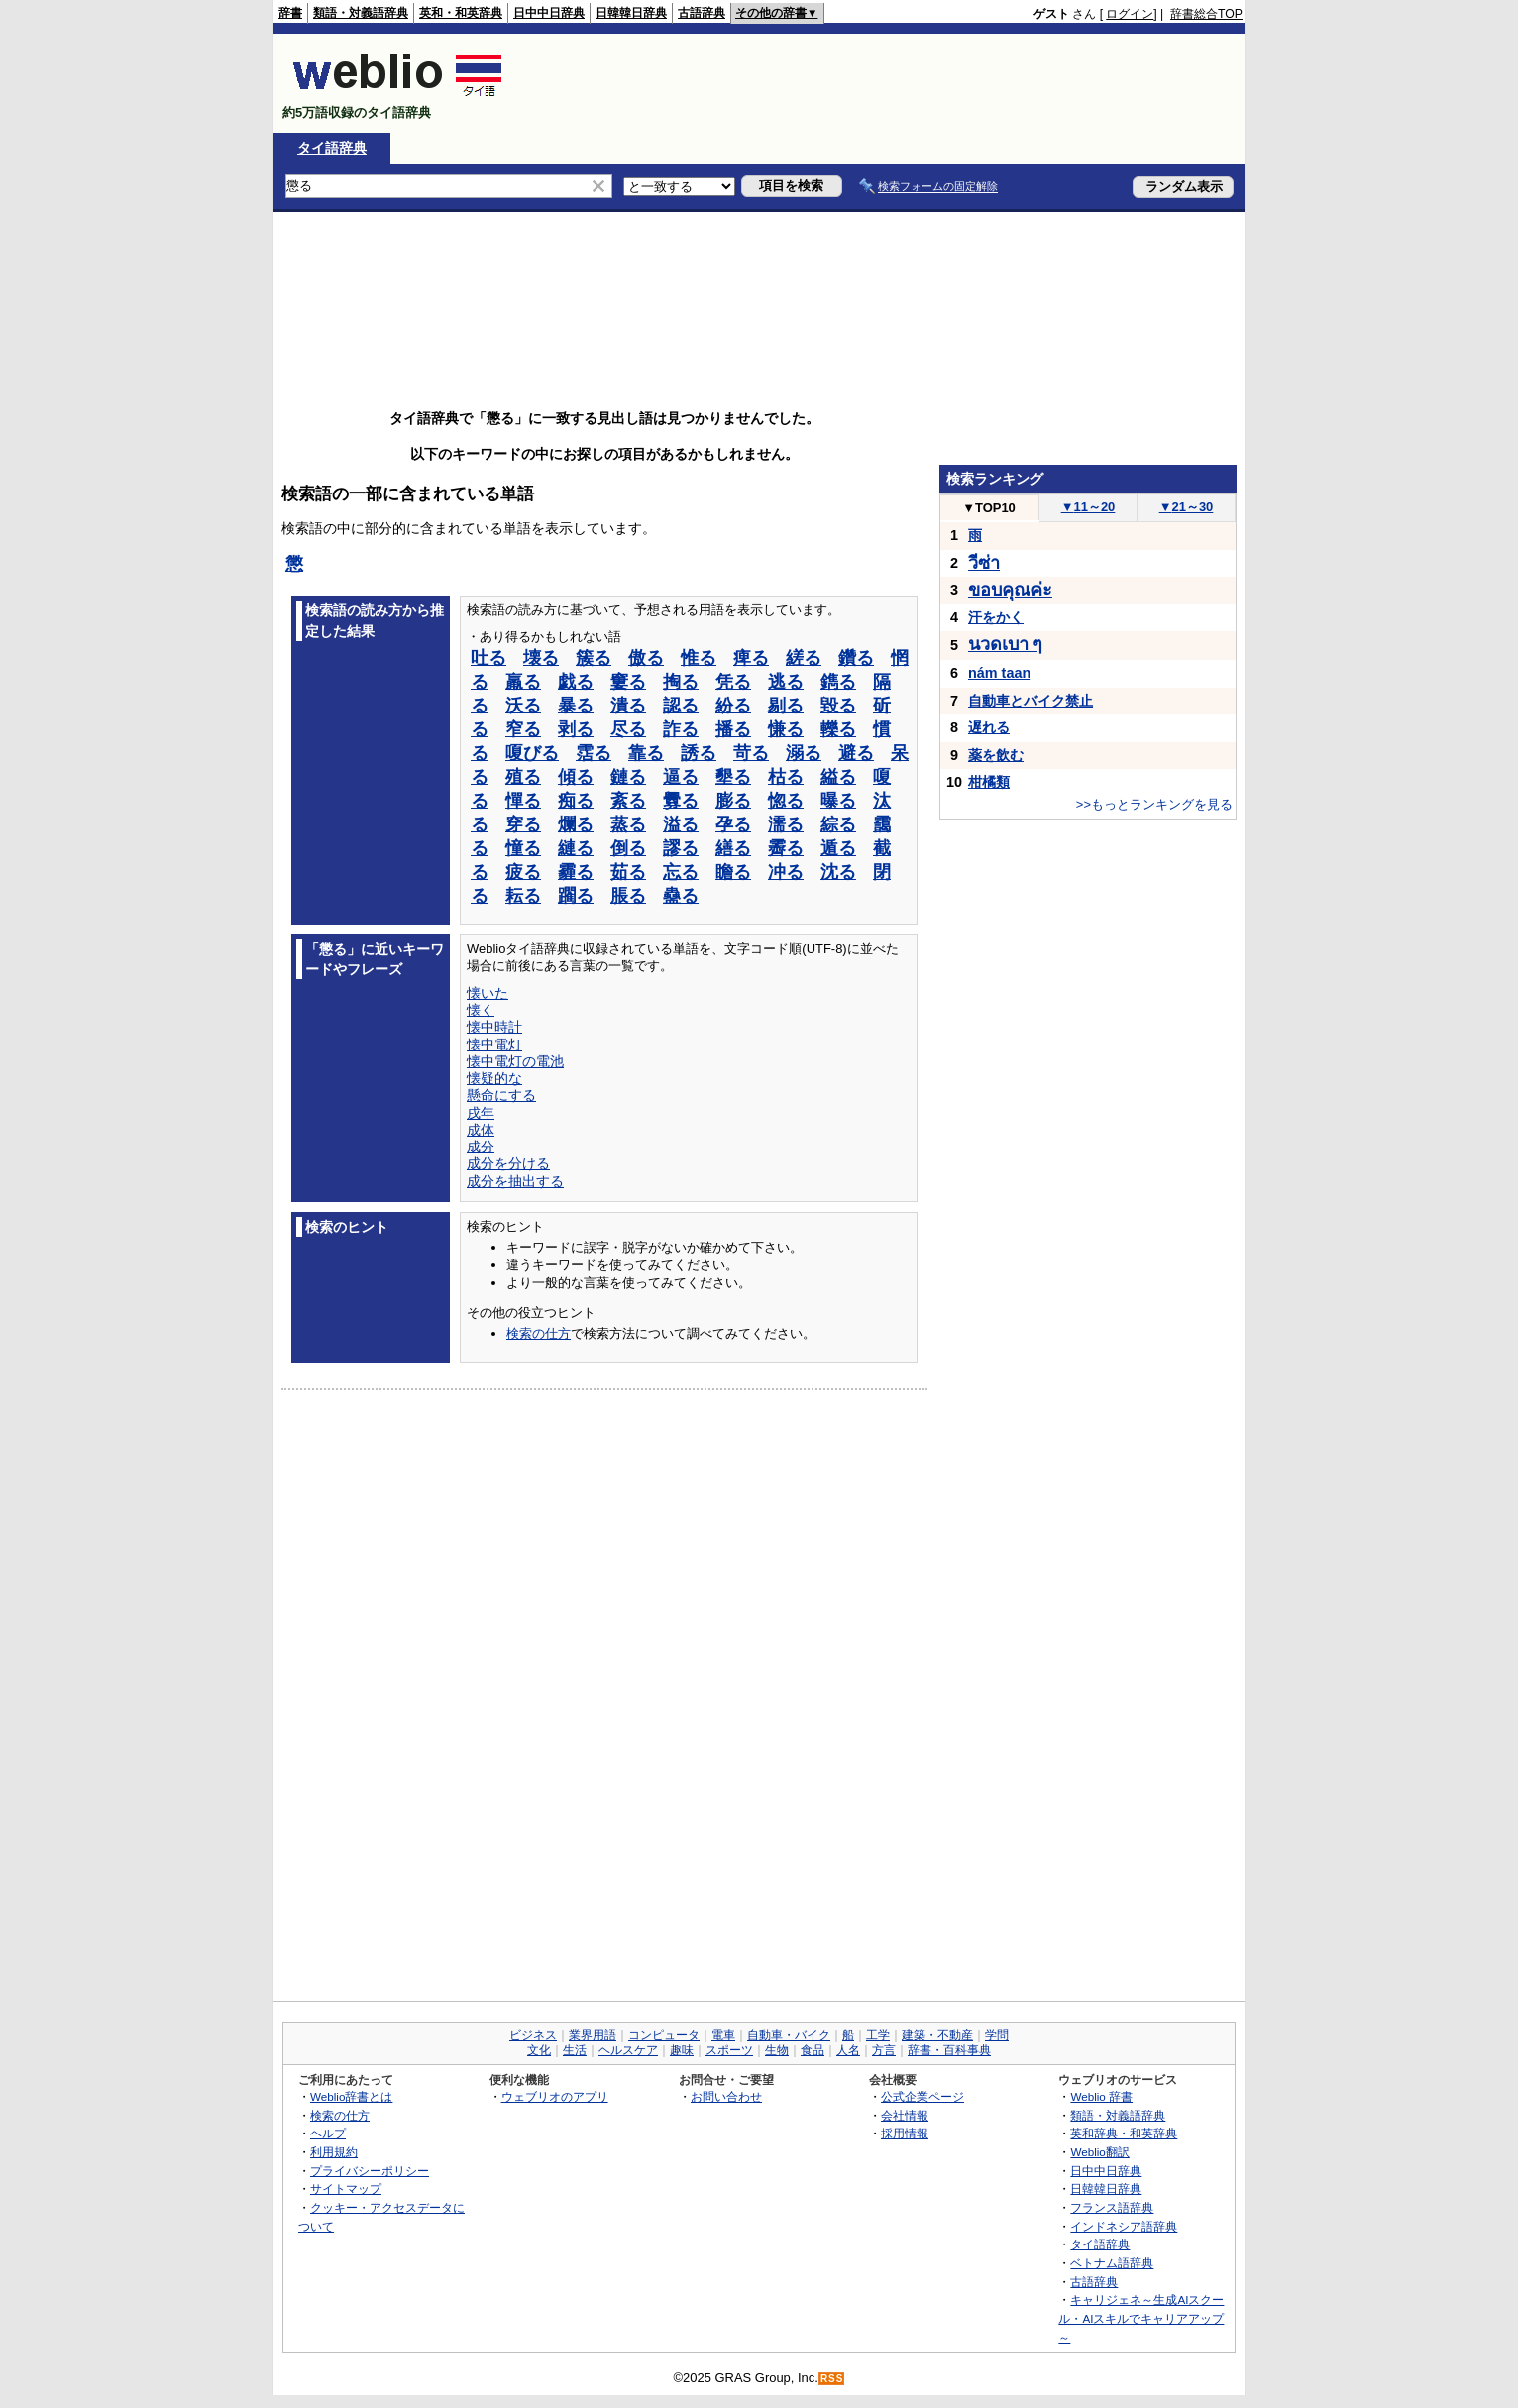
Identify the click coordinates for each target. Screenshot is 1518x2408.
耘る (523, 896)
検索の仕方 (538, 1333)
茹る (628, 872)
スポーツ (729, 2050)
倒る (628, 848)
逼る (681, 777)
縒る (803, 658)
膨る (733, 801)
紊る (628, 801)
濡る (786, 824)
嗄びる (532, 753)
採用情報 (904, 2133)
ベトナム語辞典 (1111, 2262)
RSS (832, 2378)
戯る (576, 682)
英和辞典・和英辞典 (1123, 2133)
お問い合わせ (726, 2096)
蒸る (628, 824)
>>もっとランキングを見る (1154, 804)
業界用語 (592, 2035)
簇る (593, 658)
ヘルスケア (628, 2050)
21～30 (1186, 506)
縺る (576, 848)
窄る (523, 729)
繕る (733, 848)
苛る (751, 753)
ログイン (1129, 14)
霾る (576, 872)
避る (856, 753)
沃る (523, 705)
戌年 (480, 1113)
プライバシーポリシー (369, 2170)
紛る (733, 705)
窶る (628, 682)
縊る (838, 777)
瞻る (733, 872)
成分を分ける (508, 1163)
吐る (488, 658)
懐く (480, 1010)
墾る (733, 777)
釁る (681, 801)
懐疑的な (494, 1078)
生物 (777, 2050)
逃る (786, 682)
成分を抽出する (515, 1181)
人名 (848, 2050)
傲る (646, 658)
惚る (786, 801)
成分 (480, 1146)
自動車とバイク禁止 (1030, 701)
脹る (628, 896)
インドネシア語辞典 (1123, 2226)
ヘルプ (328, 2133)
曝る (838, 801)
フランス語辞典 (1111, 2207)
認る (681, 705)
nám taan (999, 673)
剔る (786, 705)
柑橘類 (989, 782)
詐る (681, 729)
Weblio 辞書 (1101, 2096)
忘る (681, 872)
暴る (576, 705)
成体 (480, 1130)
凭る (733, 682)
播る (733, 729)
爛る (576, 824)
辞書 (290, 13)
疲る (523, 872)
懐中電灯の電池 (515, 1061)
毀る (838, 705)
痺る (751, 658)
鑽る (856, 658)
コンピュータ (664, 2035)
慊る (786, 729)
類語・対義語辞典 (360, 13)
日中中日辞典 (549, 13)
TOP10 (989, 507)
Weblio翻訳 (1099, 2151)
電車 (723, 2035)
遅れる (989, 727)
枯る (786, 777)
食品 (812, 2050)
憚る (523, 801)
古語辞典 (701, 13)
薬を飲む (996, 755)
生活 (575, 2050)
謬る (681, 848)
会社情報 (904, 2115)
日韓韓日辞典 (631, 13)
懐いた (487, 993)
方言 (884, 2050)
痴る (576, 801)
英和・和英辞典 (460, 13)
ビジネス (533, 2035)
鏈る (628, 777)
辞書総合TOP (1206, 14)
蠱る (681, 896)
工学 (878, 2035)
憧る (523, 848)
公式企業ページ (922, 2096)
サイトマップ (345, 2188)
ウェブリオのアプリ (554, 2096)
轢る (838, 729)
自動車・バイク (788, 2035)
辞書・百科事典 (949, 2050)
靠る (646, 753)
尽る (628, 729)
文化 (539, 2050)
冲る (786, 872)
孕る (733, 824)
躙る (576, 896)
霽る (786, 848)
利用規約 (334, 2151)
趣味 (682, 2050)
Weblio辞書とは (351, 2096)
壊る (541, 658)
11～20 (1088, 506)
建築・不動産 (937, 2035)
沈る (838, 872)
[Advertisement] (882, 83)
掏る (681, 682)
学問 (997, 2035)
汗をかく (996, 617)
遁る (838, 848)
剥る (576, 729)
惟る (698, 658)
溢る (681, 824)
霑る (593, 753)
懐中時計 (494, 1027)
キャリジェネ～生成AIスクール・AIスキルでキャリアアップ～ (1141, 2318)
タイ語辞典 (332, 148)
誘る (698, 753)
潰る (628, 705)
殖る (523, 777)
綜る (838, 824)
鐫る (838, 682)
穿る (523, 824)
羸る (523, 682)
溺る (803, 753)
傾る (576, 777)
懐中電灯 (494, 1044)
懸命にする (501, 1095)
